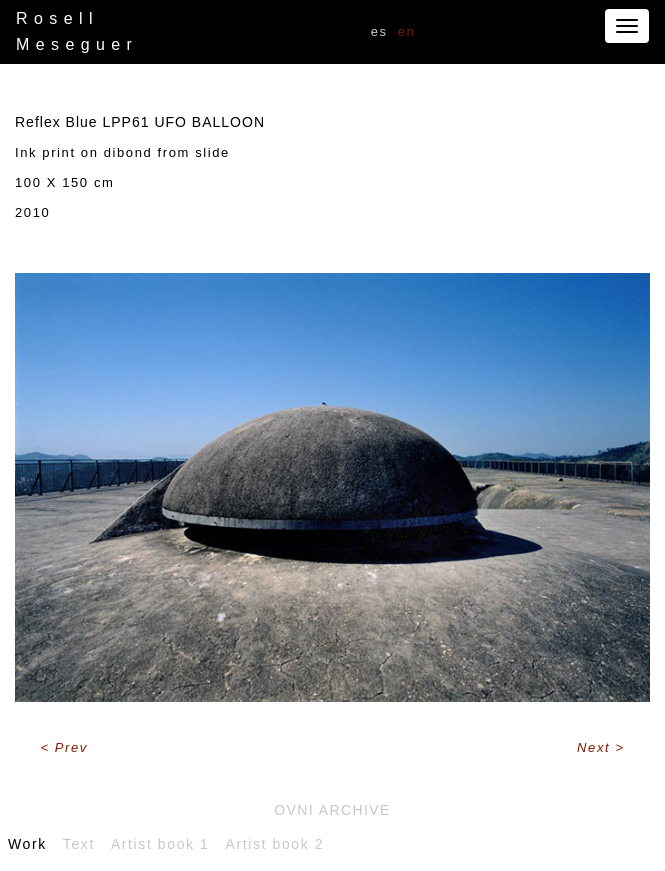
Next (596, 747)
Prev (71, 747)
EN (407, 31)
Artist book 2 (275, 844)
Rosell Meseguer (77, 31)
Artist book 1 (160, 844)
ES (379, 31)
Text (79, 844)
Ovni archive (332, 810)
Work (27, 844)
